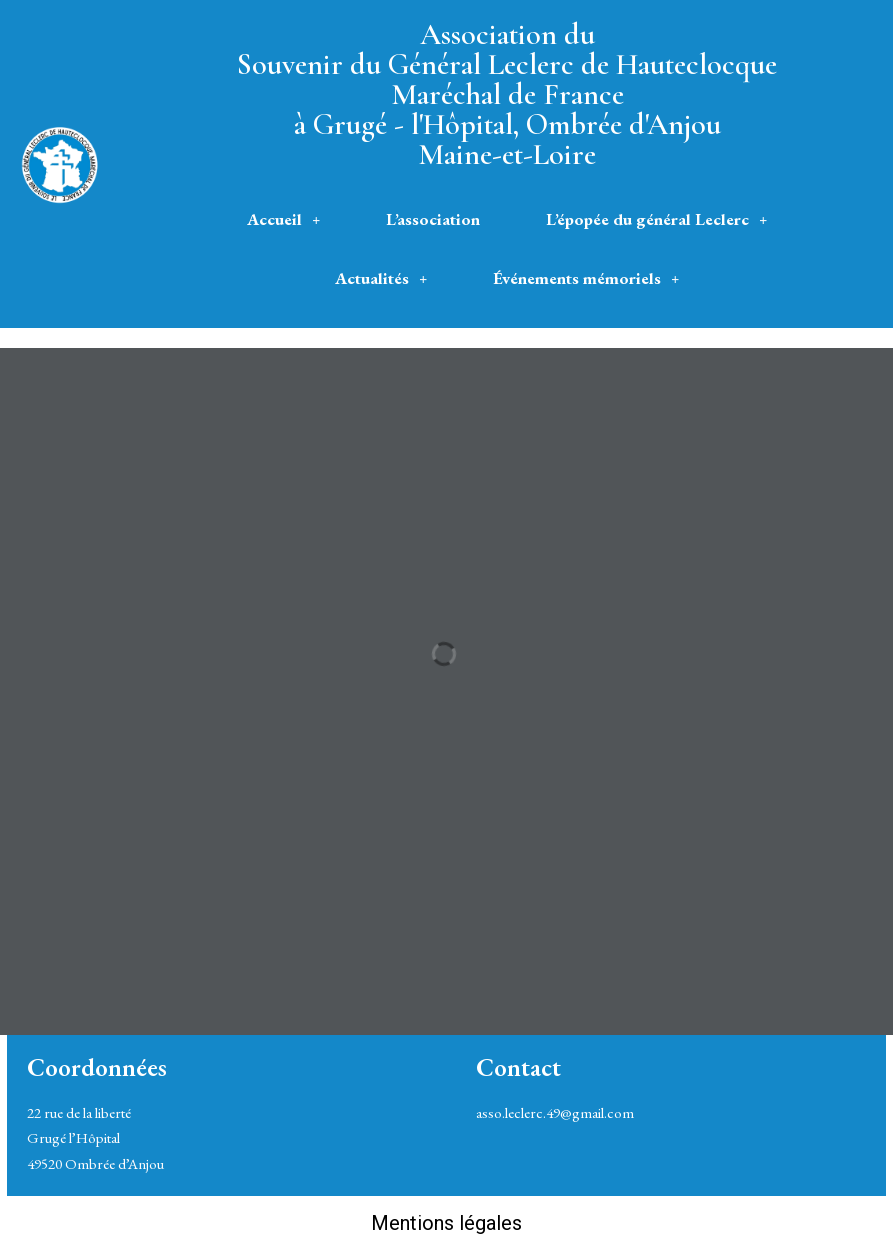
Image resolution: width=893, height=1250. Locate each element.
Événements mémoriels (586, 278)
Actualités (381, 278)
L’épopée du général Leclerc (656, 219)
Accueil (283, 219)
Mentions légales (446, 1223)
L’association (433, 219)
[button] (283, 219)
